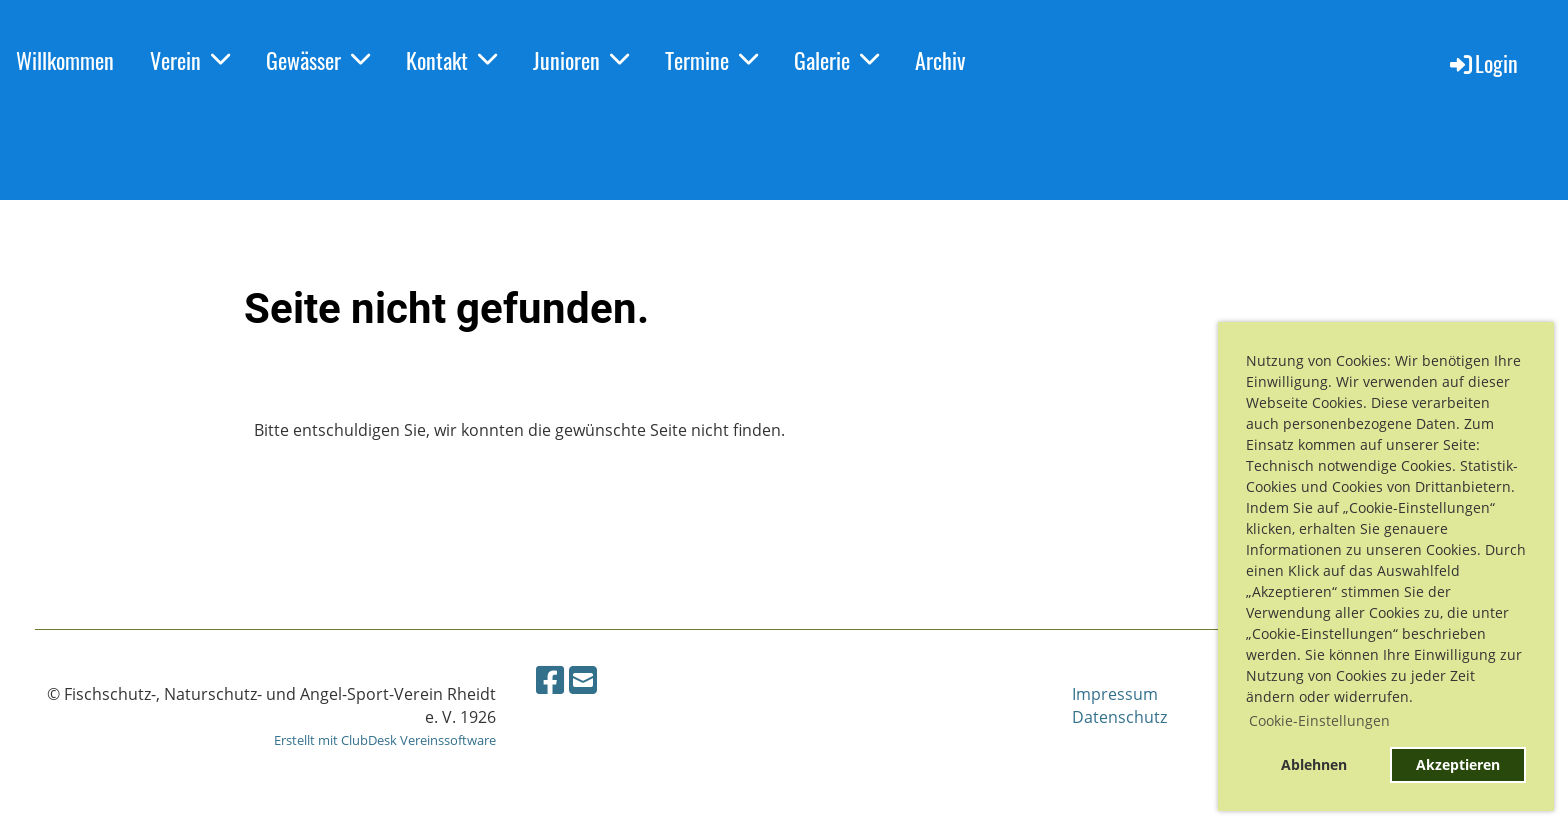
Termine (711, 60)
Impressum (1115, 694)
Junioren (581, 60)
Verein (190, 60)
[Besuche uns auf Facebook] (550, 679)
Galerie (836, 60)
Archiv (940, 60)
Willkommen (65, 60)
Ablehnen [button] (1314, 764)
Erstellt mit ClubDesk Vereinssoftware (385, 740)
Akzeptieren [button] (1458, 764)
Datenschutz (1119, 717)
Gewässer (318, 60)
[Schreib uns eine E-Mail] (583, 679)
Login (1482, 63)
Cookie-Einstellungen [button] (1319, 720)
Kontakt (451, 60)
